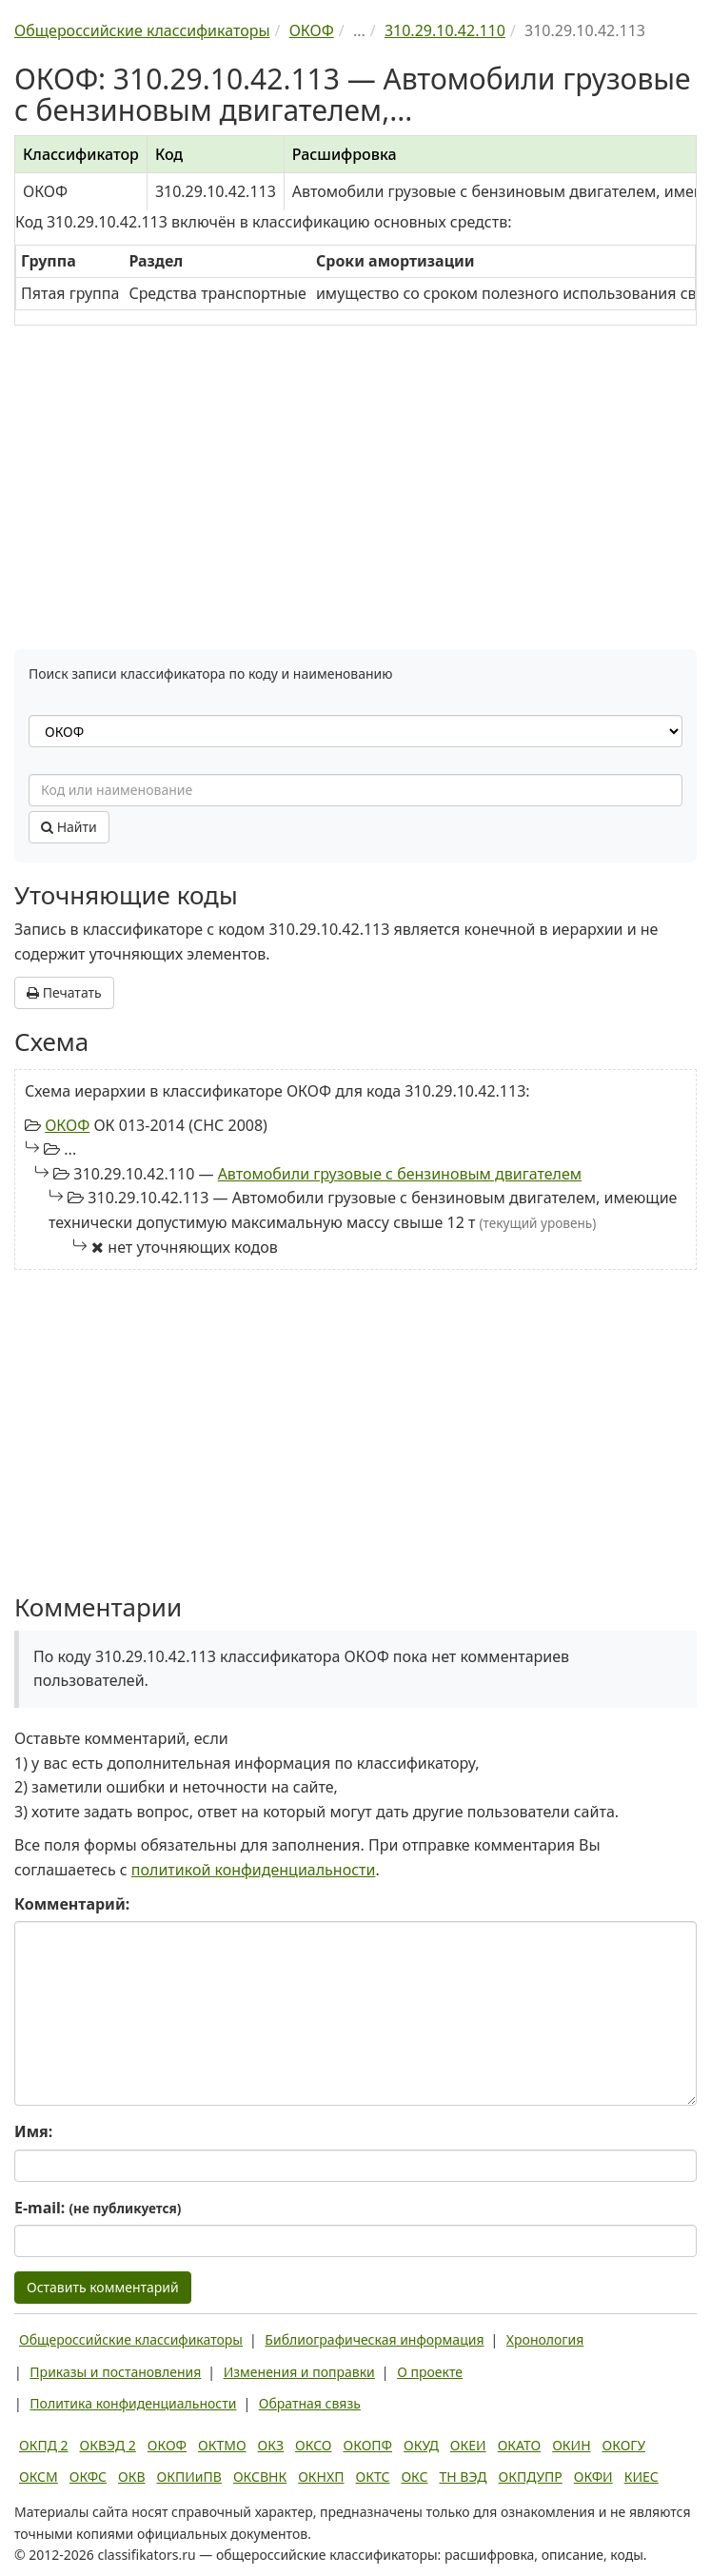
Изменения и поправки (299, 2372)
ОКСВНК (259, 2476)
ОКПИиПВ (189, 2476)
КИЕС (641, 2476)
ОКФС (88, 2476)
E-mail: (97, 2207)
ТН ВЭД (463, 2476)
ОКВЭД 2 (108, 2445)
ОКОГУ (624, 2445)
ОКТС (373, 2476)
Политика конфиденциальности (133, 2403)
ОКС (414, 2476)
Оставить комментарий (103, 2287)
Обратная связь (310, 2403)
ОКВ (132, 2476)
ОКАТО (520, 2445)
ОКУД (421, 2445)
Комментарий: (71, 1903)
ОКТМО (222, 2445)
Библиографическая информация (374, 2339)
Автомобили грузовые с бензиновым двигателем (400, 1173)
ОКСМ (38, 2476)
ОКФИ (593, 2476)
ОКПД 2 (44, 2445)
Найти (69, 827)
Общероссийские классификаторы (131, 2339)
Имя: (33, 2131)
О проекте (430, 2372)
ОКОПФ (368, 2445)
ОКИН (571, 2445)
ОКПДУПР (531, 2476)
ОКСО (313, 2445)
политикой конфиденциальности (253, 1869)
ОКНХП (321, 2476)
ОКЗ (271, 2445)
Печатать (64, 992)
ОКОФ (67, 1125)
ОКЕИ (468, 2445)
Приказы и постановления (115, 2372)
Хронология (544, 2339)
